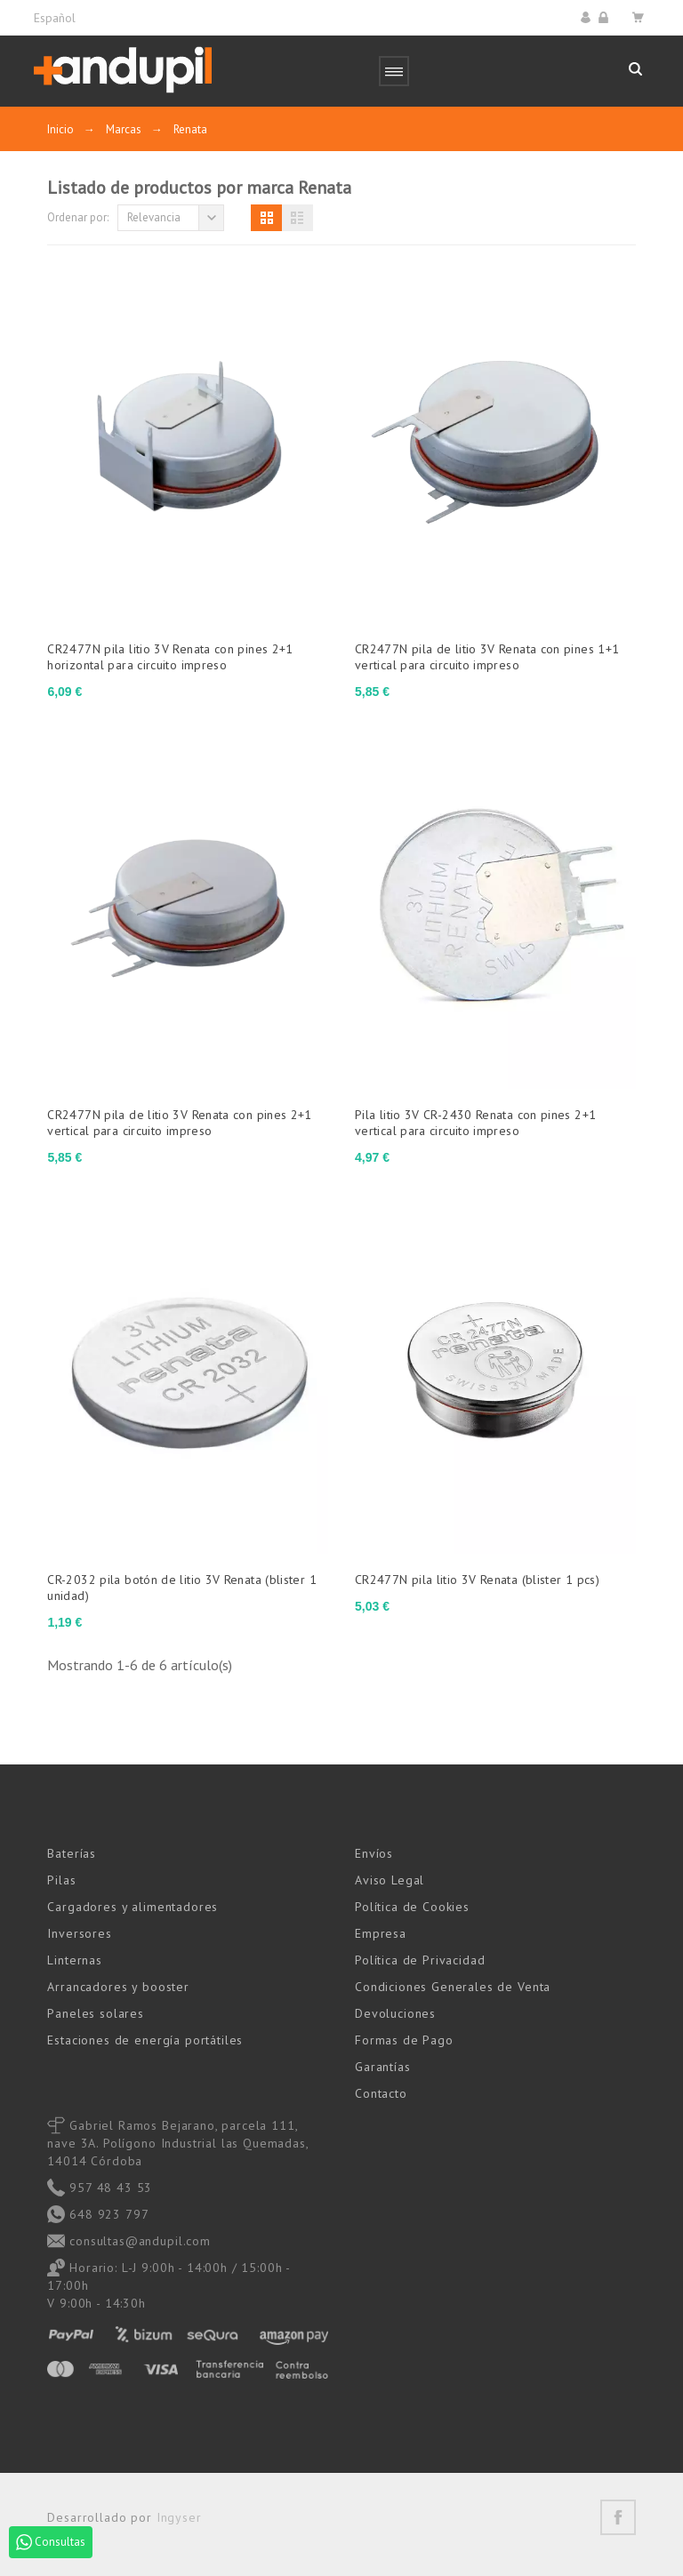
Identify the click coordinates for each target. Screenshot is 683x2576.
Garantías (383, 2067)
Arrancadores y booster (118, 1987)
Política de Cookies (412, 1907)
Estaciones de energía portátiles (145, 2040)
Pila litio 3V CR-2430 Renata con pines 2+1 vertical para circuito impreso (475, 1123)
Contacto (381, 2093)
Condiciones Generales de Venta (452, 1987)
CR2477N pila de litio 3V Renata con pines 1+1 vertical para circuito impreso (487, 657)
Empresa (380, 1933)
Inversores (79, 1933)
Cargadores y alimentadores (132, 1907)
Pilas (61, 1880)
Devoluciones (395, 2013)
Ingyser (179, 2517)
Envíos (374, 1853)
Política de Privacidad (420, 1960)
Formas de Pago (404, 2040)
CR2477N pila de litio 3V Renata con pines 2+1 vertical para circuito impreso (179, 1123)
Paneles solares (95, 2013)
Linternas (74, 1960)
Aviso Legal (389, 1880)
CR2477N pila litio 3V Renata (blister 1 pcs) (477, 1580)
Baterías (71, 1853)
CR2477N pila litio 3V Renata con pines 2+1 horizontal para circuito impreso (170, 657)
